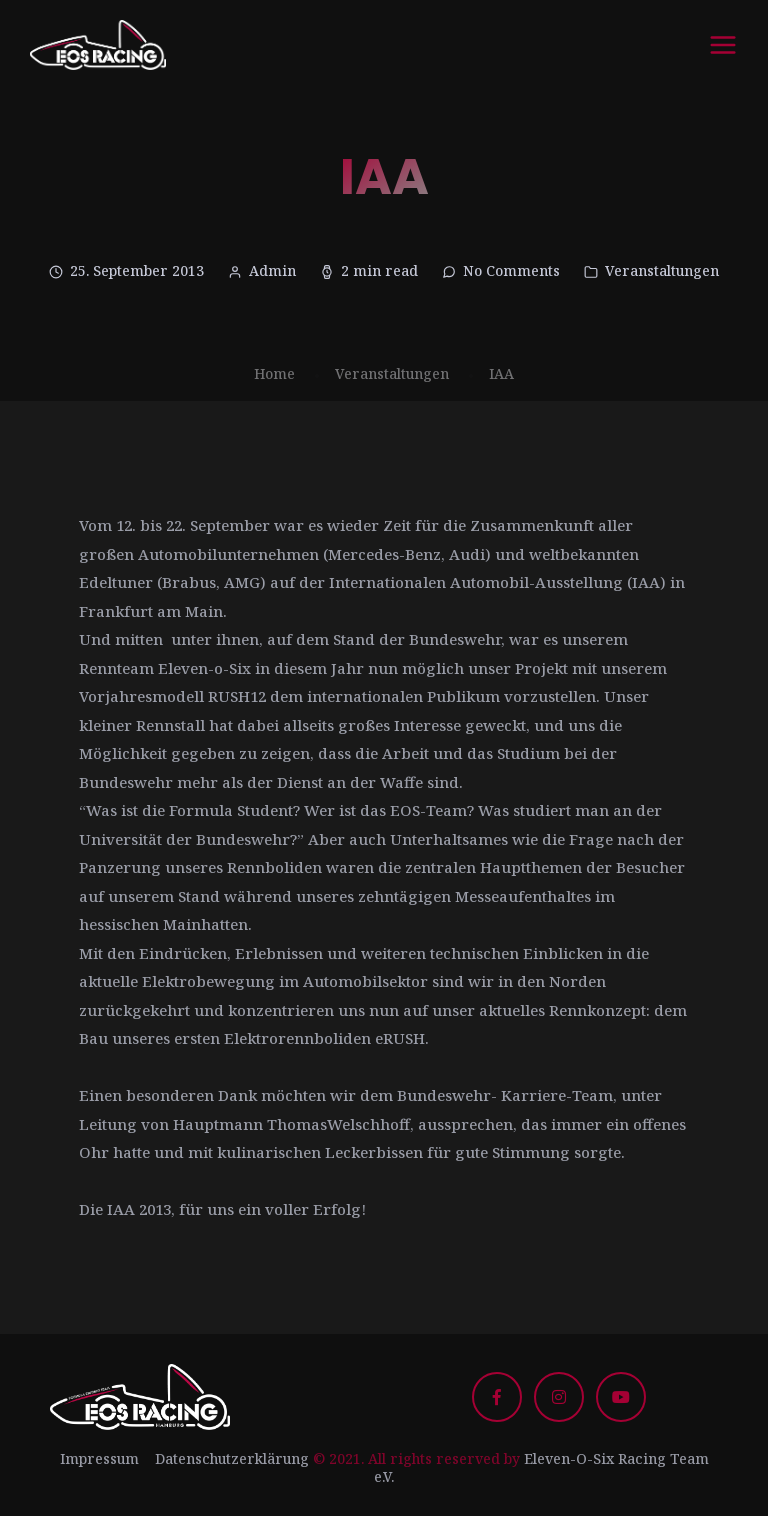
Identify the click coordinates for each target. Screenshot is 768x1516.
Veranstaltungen (662, 270)
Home (274, 373)
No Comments (511, 270)
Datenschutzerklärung (232, 1458)
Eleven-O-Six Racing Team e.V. (541, 1467)
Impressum (99, 1458)
